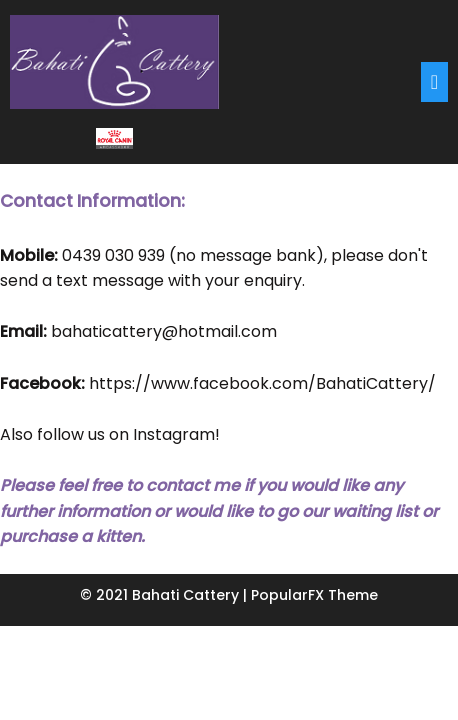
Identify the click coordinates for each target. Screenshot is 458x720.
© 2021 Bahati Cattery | (165, 595)
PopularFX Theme (314, 595)
